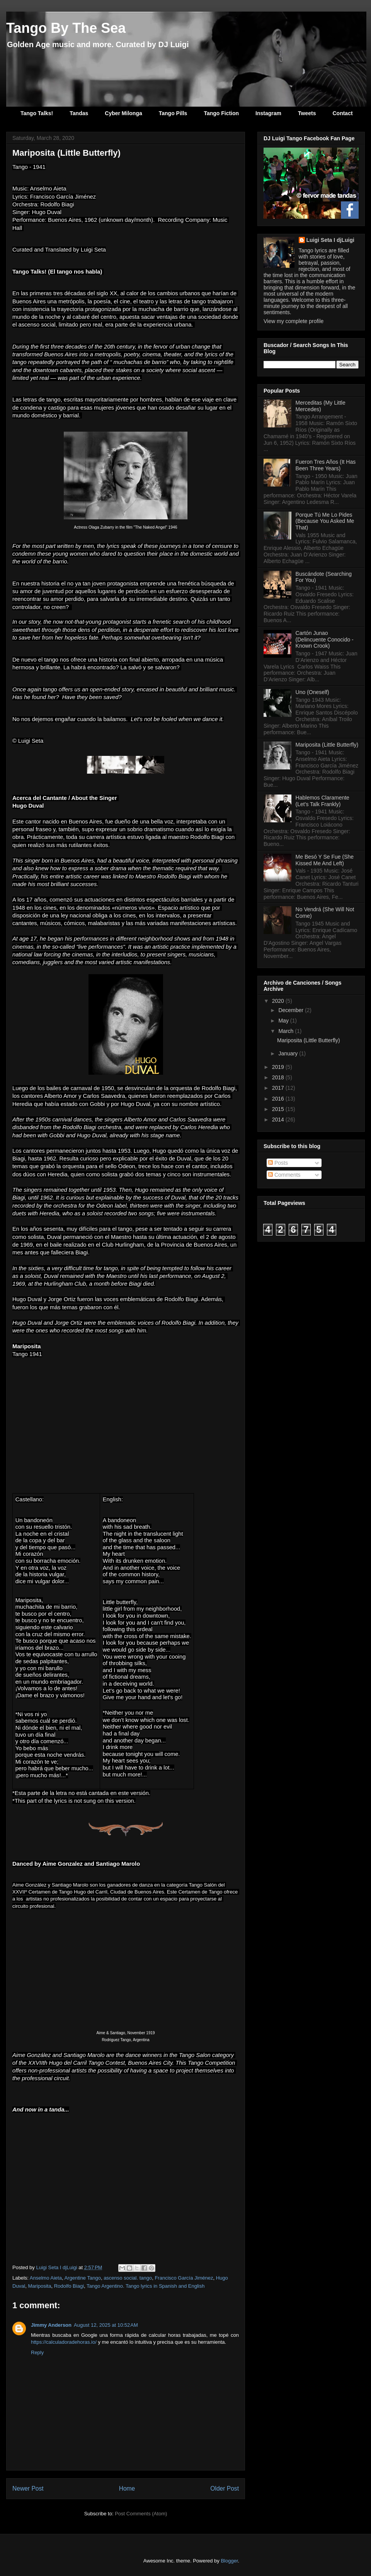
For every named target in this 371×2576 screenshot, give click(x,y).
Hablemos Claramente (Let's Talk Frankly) (322, 801)
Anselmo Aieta (46, 2278)
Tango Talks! (36, 113)
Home (127, 2488)
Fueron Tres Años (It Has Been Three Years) (326, 465)
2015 (279, 1109)
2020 (279, 1001)
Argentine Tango (82, 2278)
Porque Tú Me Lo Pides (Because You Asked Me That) (325, 521)
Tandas (79, 113)
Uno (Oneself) (312, 692)
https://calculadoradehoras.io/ (64, 2342)
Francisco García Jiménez (184, 2278)
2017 (279, 1088)
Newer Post (28, 2488)
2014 (279, 1119)
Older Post (224, 2488)
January (288, 1053)
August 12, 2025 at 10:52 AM (106, 2325)
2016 (279, 1099)
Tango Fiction (221, 113)
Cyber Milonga (123, 113)
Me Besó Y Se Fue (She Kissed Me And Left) (325, 860)
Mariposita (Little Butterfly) (327, 745)
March (286, 1031)
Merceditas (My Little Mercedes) (320, 406)
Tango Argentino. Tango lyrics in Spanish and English (145, 2286)
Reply (37, 2352)
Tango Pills (173, 113)
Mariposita (39, 2286)
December (291, 1010)
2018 (279, 1077)
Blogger (229, 2561)
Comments (284, 1175)
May (284, 1020)
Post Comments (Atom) (141, 2513)
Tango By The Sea (66, 28)
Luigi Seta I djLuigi (330, 240)
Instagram (268, 113)
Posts (278, 1163)
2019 (279, 1067)
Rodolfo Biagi (69, 2286)
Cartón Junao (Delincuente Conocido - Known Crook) (325, 639)
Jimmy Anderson (51, 2325)
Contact (342, 113)
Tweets (307, 113)
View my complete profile (293, 321)
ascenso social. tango (128, 2278)
